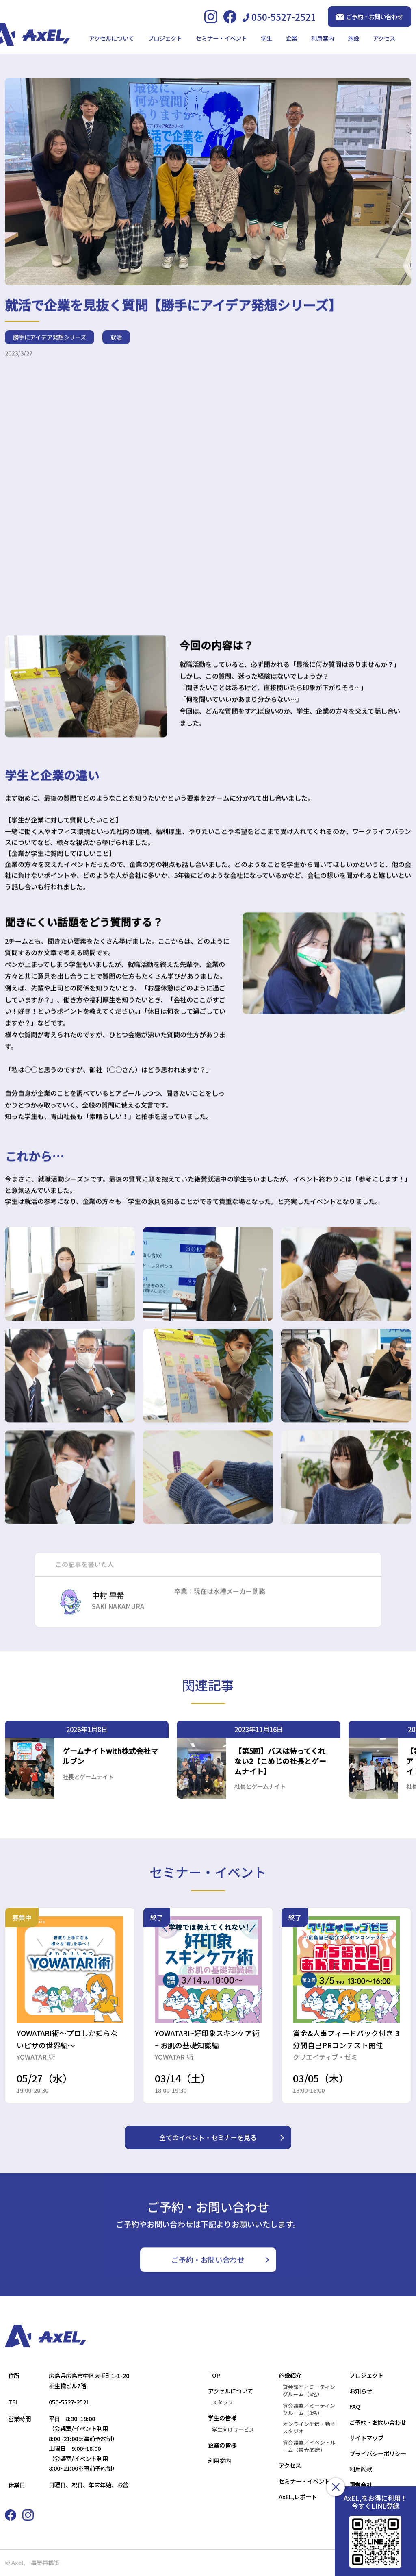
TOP (214, 2375)
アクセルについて (111, 38)
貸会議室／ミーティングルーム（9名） (309, 2409)
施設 (353, 38)
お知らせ (360, 2391)
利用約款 (360, 2469)
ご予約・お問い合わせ (369, 16)
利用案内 (322, 38)
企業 (291, 38)
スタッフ (222, 2402)
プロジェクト (165, 38)
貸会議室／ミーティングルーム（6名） (309, 2390)
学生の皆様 (222, 2417)
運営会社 (360, 2484)
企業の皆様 (222, 2445)
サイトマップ (366, 2437)
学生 (266, 38)
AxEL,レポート (298, 2496)
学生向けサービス (233, 2429)
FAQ (354, 2406)
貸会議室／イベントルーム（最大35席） (309, 2446)
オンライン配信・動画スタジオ (309, 2427)
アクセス (384, 38)
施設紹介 (290, 2375)
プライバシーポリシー (377, 2453)
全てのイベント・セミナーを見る (208, 2137)
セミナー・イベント (221, 38)
